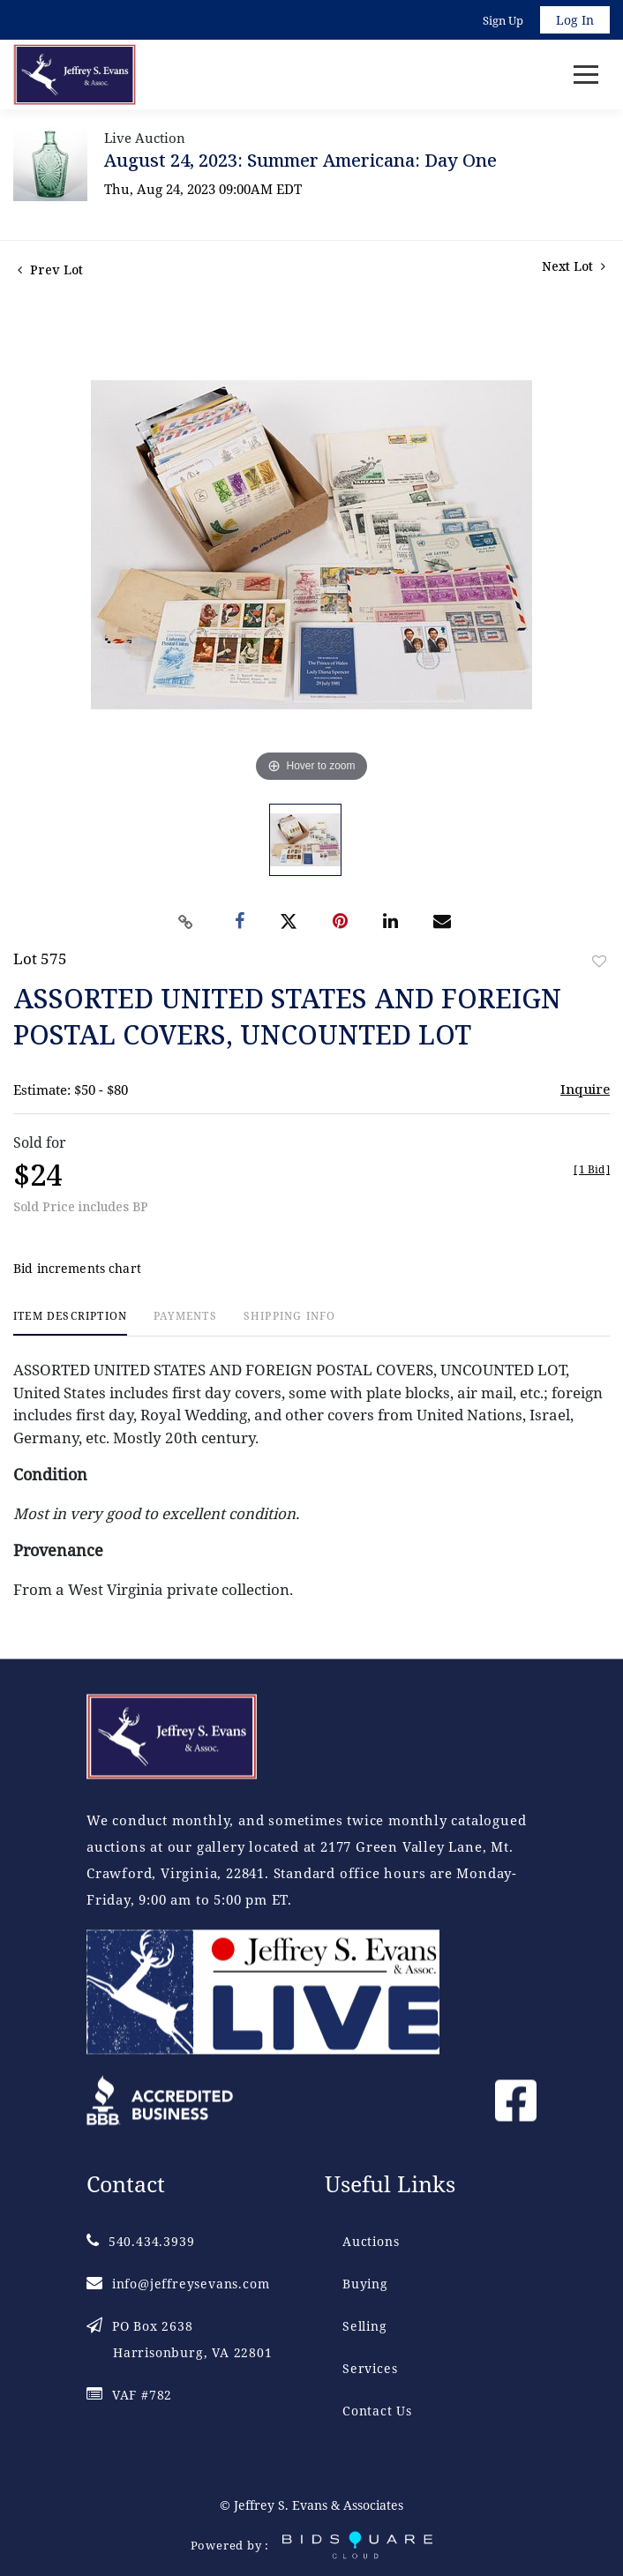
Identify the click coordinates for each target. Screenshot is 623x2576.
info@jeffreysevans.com (177, 2283)
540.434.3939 (140, 2241)
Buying (365, 2283)
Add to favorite (599, 961)
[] (592, 1169)
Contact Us (377, 2410)
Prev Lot (50, 269)
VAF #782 (129, 2394)
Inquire (585, 1088)
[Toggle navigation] (586, 75)
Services (369, 2368)
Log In (575, 19)
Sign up (503, 20)
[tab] (70, 1323)
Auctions (370, 2241)
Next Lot (573, 265)
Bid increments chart (77, 1268)
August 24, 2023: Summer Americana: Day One (300, 160)
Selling (364, 2326)
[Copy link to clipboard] (186, 921)
